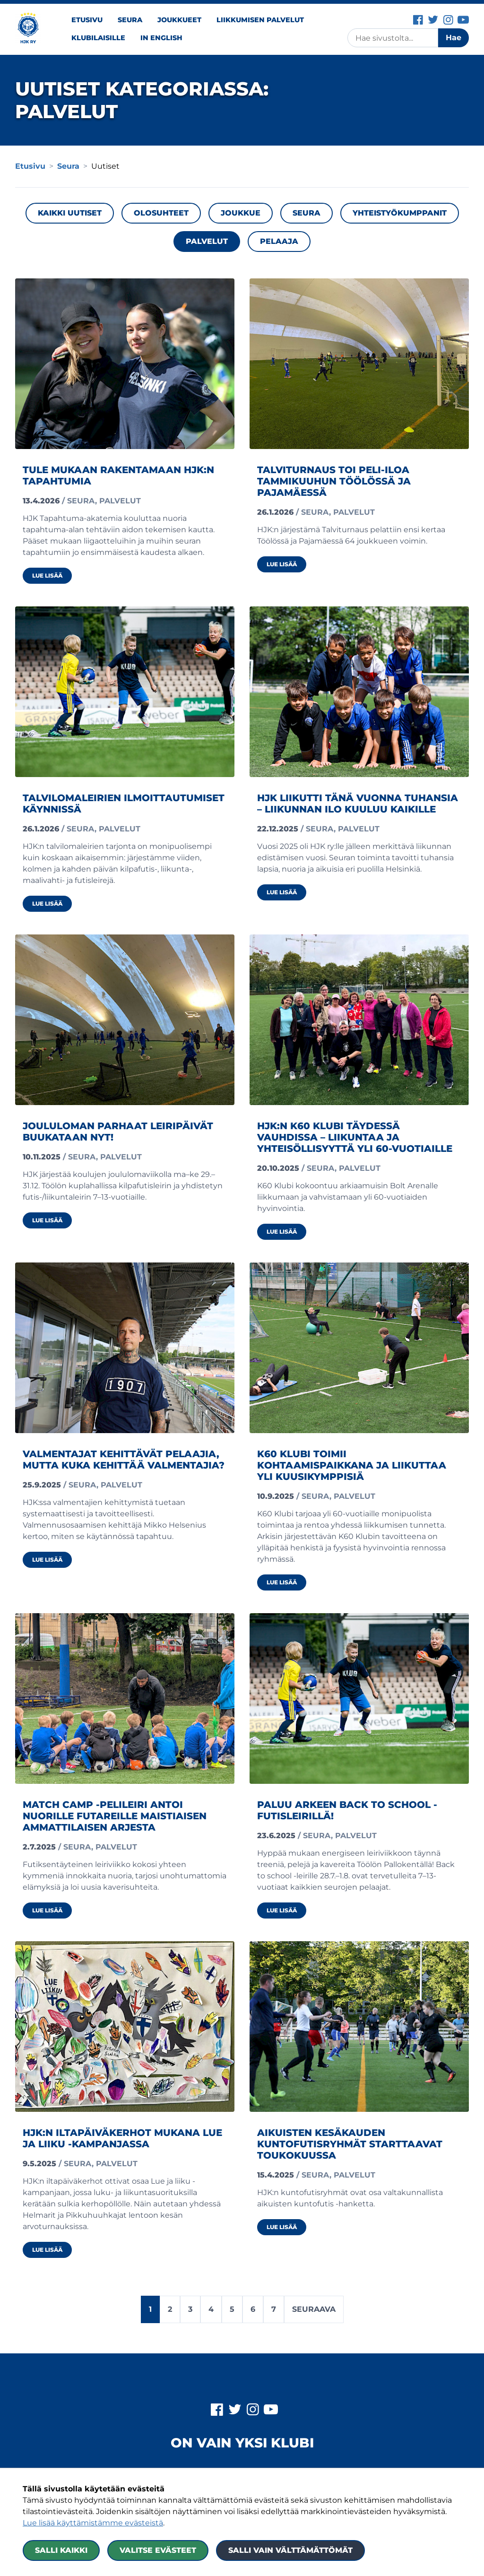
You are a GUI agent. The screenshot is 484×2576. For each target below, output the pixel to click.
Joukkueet (179, 20)
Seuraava (314, 2309)
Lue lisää (52, 575)
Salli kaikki (61, 2550)
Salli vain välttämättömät (290, 2550)
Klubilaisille (98, 38)
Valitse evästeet (158, 2550)
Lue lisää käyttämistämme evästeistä (93, 2522)
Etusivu (87, 20)
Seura (130, 20)
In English (161, 38)
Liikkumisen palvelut (260, 20)
